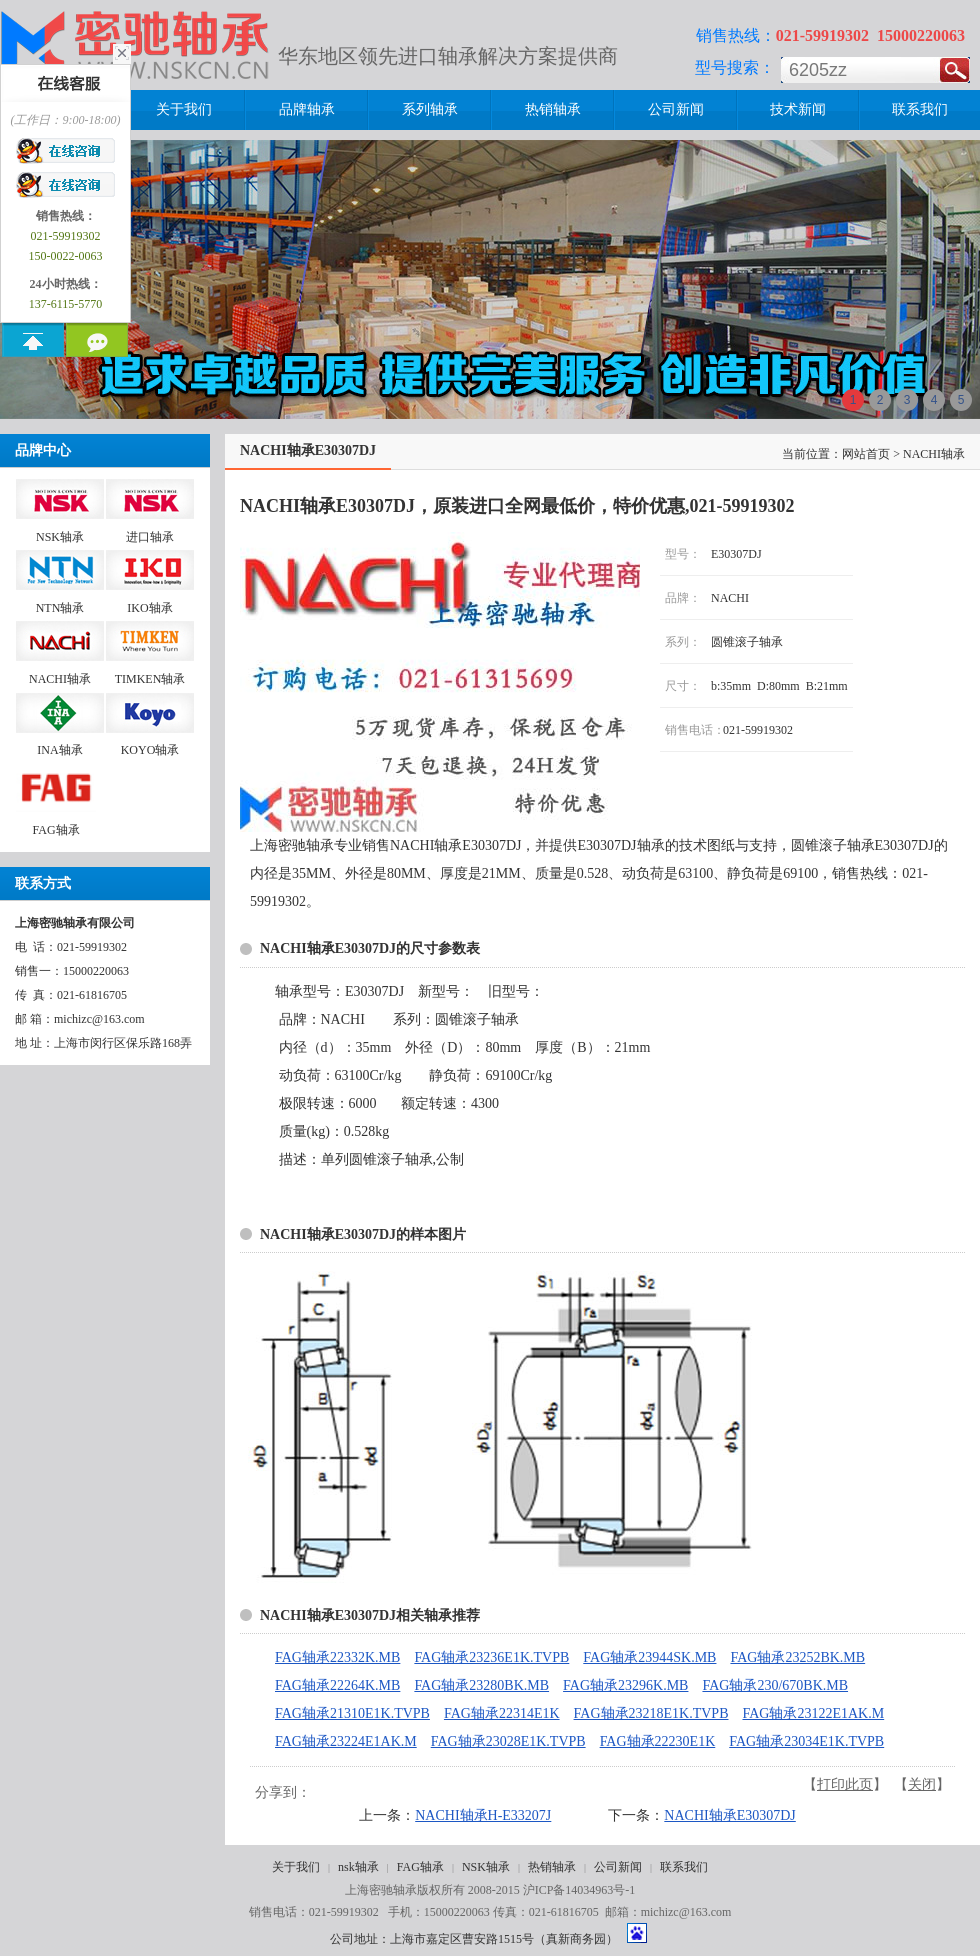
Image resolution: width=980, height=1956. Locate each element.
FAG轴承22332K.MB (337, 1657)
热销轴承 (552, 1867)
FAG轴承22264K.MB (337, 1685)
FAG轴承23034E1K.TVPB (806, 1741)
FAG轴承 (420, 1867)
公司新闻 (618, 1867)
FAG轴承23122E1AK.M (813, 1713)
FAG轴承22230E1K (658, 1741)
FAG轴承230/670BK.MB (775, 1685)
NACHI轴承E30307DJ (729, 1815)
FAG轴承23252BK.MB (797, 1657)
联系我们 (684, 1867)
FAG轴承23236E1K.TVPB (491, 1657)
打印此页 (845, 1784)
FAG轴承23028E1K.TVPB (508, 1741)
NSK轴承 (486, 1867)
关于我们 (296, 1867)
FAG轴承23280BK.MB (481, 1685)
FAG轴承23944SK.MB (649, 1657)
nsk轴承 (358, 1867)
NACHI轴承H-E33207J (483, 1815)
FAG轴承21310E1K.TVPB (352, 1713)
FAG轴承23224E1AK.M (346, 1741)
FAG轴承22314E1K (502, 1713)
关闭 (922, 1784)
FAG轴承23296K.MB (625, 1685)
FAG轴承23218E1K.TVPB (651, 1713)
